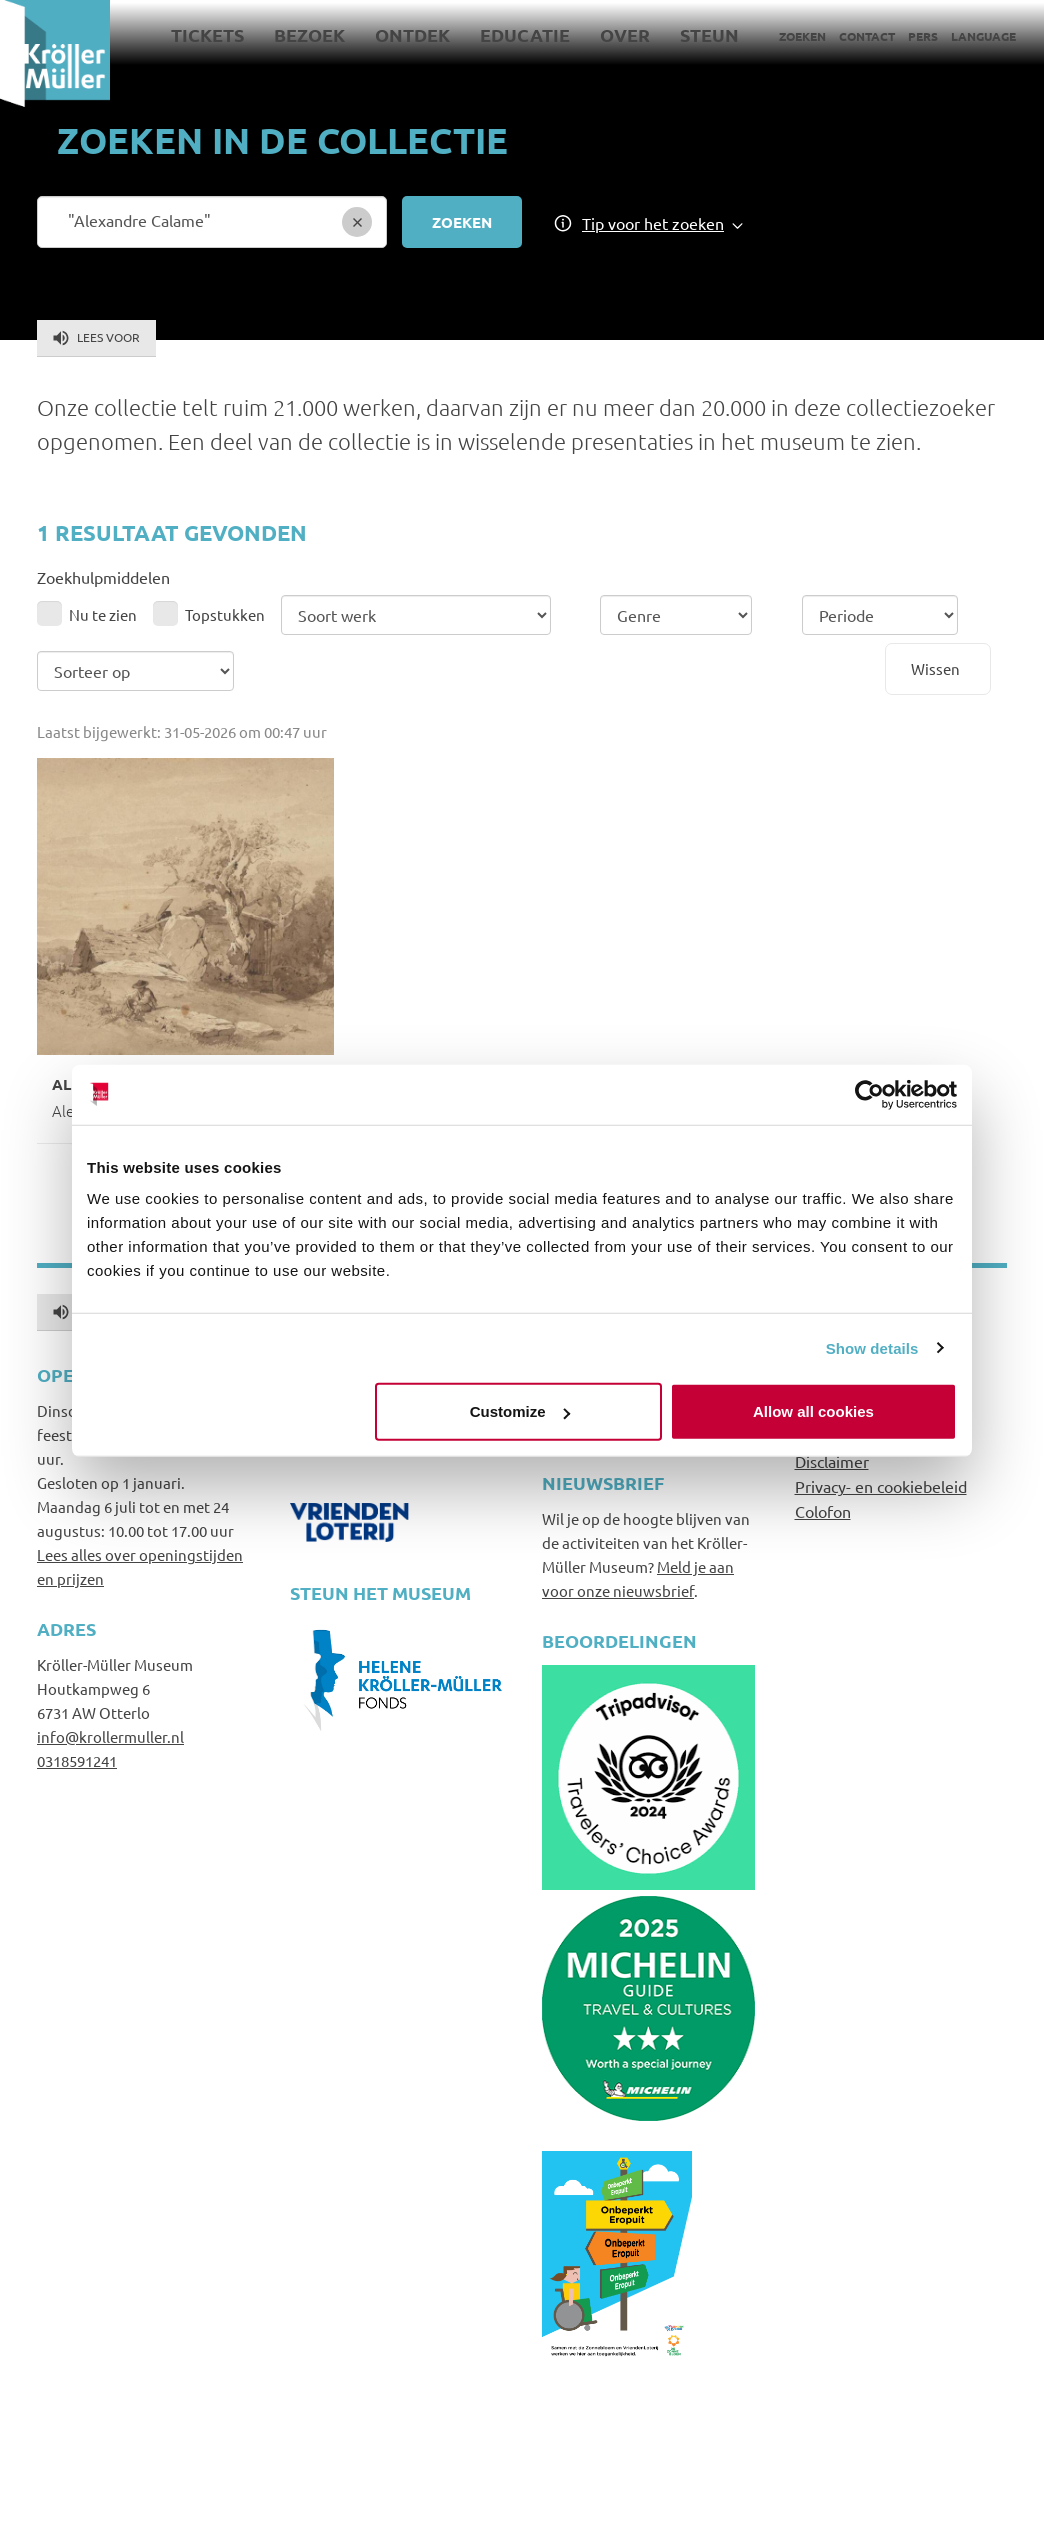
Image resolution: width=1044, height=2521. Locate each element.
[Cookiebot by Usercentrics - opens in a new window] (869, 1094)
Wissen (935, 668)
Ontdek (412, 34)
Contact (867, 36)
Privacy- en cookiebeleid (881, 1486)
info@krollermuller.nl (110, 1736)
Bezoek (309, 34)
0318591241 (77, 1760)
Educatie (525, 34)
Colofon (823, 1511)
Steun (709, 34)
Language (983, 36)
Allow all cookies (813, 1411)
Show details (872, 1347)
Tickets (207, 34)
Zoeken (802, 36)
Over (625, 34)
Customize (520, 1411)
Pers (923, 36)
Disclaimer (832, 1461)
